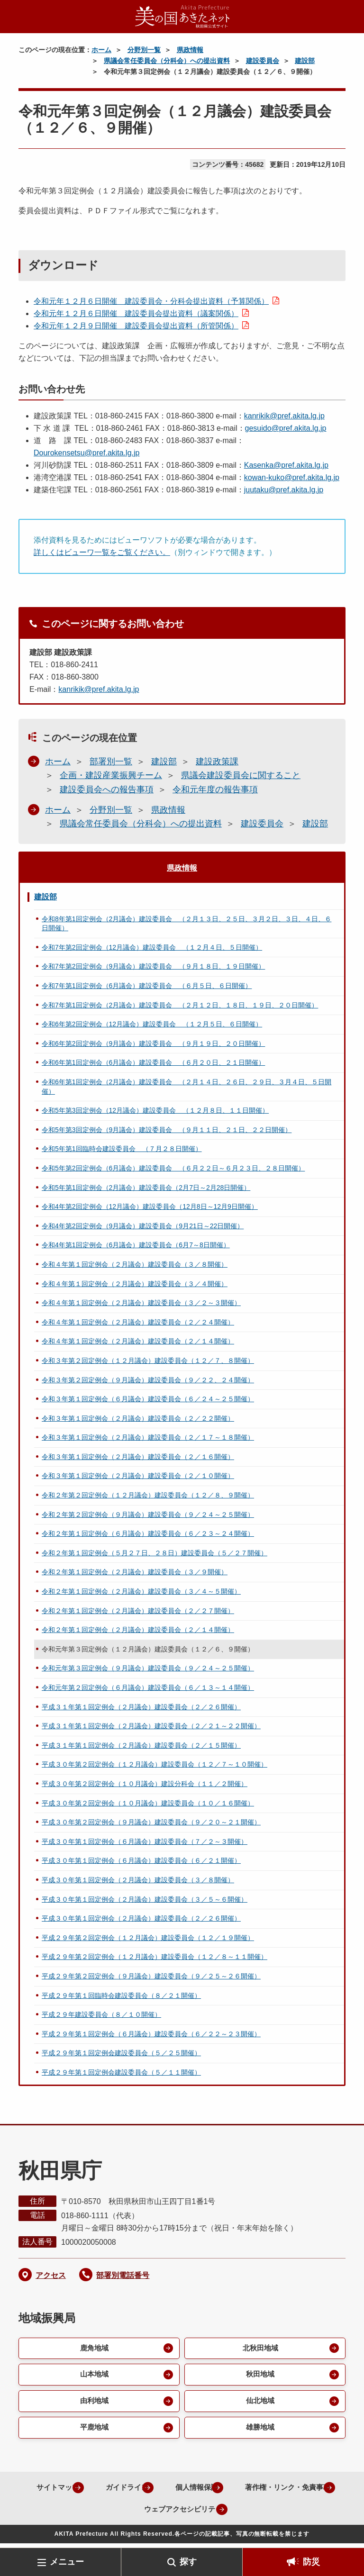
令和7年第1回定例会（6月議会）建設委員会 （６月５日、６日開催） (147, 985)
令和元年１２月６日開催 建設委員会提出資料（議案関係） (136, 313)
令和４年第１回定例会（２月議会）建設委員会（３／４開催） (135, 1284)
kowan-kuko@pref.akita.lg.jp (291, 477)
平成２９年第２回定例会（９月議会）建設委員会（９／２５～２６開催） (151, 1976)
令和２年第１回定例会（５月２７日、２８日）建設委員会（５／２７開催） (154, 1553)
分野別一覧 (144, 50)
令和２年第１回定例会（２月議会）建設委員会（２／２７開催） (138, 1611)
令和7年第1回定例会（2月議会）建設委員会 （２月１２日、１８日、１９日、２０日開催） (180, 1005)
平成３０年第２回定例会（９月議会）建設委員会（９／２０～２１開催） (151, 1822)
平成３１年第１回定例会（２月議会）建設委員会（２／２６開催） (141, 1707)
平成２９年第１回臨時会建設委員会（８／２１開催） (121, 1995)
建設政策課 (217, 761)
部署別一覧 (111, 761)
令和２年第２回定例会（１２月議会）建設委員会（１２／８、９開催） (148, 1495)
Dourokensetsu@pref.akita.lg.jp (86, 453)
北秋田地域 (259, 2349)
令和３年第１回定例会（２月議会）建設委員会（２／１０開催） (138, 1475)
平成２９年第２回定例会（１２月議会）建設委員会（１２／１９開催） (148, 1937)
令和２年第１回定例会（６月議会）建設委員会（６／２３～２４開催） (148, 1533)
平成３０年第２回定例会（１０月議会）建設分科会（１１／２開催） (144, 1783)
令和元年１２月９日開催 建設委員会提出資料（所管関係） (136, 326)
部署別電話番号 (122, 2275)
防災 (311, 2562)
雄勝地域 (259, 2431)
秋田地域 (259, 2376)
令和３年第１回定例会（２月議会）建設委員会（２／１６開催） (138, 1456)
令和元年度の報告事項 (215, 789)
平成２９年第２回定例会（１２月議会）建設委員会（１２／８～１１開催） (154, 1956)
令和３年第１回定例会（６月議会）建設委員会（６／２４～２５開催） (148, 1399)
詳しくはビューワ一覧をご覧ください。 (102, 552)
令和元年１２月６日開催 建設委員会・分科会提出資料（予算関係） (151, 301)
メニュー (67, 2562)
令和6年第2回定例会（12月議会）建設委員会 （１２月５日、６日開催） (152, 1024)
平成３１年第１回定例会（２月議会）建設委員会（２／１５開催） (141, 1745)
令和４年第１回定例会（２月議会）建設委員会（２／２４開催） (138, 1322)
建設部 (305, 60)
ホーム (101, 50)
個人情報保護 (249, 2491)
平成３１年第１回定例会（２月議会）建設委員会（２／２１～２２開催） (151, 1726)
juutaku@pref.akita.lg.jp (283, 490)
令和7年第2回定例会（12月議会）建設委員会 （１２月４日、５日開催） (152, 947)
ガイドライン (174, 2491)
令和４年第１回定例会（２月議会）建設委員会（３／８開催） (135, 1264)
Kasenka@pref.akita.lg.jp (286, 465)
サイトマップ (99, 2491)
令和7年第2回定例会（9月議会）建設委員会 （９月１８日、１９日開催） (153, 966)
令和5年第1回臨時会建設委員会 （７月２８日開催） (122, 1148)
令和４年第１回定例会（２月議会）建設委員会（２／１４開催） (138, 1341)
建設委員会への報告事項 (107, 789)
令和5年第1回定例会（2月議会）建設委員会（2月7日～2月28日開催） (146, 1187)
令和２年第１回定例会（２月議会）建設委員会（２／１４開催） (138, 1629)
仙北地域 (259, 2404)
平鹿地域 (93, 2431)
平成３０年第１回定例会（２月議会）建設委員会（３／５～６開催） (144, 1899)
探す (188, 2562)
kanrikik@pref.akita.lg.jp (284, 416)
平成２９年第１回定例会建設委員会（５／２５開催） (121, 2053)
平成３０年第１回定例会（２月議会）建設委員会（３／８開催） (138, 1880)
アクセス (51, 2275)
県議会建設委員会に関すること (240, 775)
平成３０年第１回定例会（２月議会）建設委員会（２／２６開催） (141, 1918)
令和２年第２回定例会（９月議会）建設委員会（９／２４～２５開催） (148, 1514)
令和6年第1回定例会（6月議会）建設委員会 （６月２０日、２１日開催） (153, 1062)
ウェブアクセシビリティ (234, 2513)
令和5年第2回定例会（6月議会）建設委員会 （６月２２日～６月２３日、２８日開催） (173, 1168)
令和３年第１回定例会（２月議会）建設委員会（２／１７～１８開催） (148, 1437)
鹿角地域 (93, 2349)
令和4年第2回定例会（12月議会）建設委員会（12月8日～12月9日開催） (150, 1206)
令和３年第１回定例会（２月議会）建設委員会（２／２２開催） (138, 1418)
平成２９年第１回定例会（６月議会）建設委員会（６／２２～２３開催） (151, 2034)
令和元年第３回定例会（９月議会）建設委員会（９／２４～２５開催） (148, 1668)
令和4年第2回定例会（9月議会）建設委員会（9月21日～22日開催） (143, 1226)
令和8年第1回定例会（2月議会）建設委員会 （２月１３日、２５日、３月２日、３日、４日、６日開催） (186, 923)
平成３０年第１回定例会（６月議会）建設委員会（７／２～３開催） (144, 1841)
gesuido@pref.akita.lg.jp (286, 428)
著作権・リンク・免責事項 (118, 2513)
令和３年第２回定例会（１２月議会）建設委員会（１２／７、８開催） (148, 1360)
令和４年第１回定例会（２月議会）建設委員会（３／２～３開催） (141, 1302)
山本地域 (93, 2376)
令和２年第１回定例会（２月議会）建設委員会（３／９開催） (135, 1572)
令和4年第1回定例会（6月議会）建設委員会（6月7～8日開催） (136, 1245)
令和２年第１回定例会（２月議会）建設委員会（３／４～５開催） (141, 1591)
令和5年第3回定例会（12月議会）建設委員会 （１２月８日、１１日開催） (155, 1110)
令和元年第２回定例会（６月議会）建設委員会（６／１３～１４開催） (148, 1687)
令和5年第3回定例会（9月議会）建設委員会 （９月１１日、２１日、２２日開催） (166, 1130)
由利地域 (93, 2404)
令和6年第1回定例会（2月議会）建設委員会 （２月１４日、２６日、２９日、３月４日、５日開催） (186, 1086)
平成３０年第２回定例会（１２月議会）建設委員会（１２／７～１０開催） (154, 1764)
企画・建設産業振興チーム (111, 775)
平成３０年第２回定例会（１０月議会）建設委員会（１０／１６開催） (148, 1803)
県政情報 (190, 50)
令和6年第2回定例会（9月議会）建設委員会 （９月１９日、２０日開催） (153, 1043)
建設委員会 (262, 60)
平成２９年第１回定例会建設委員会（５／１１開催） (121, 2072)
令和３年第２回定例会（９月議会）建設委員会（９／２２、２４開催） (148, 1380)
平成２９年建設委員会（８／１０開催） (101, 2014)
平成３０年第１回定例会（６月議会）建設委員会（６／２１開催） (141, 1860)
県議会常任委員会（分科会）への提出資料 (167, 60)
